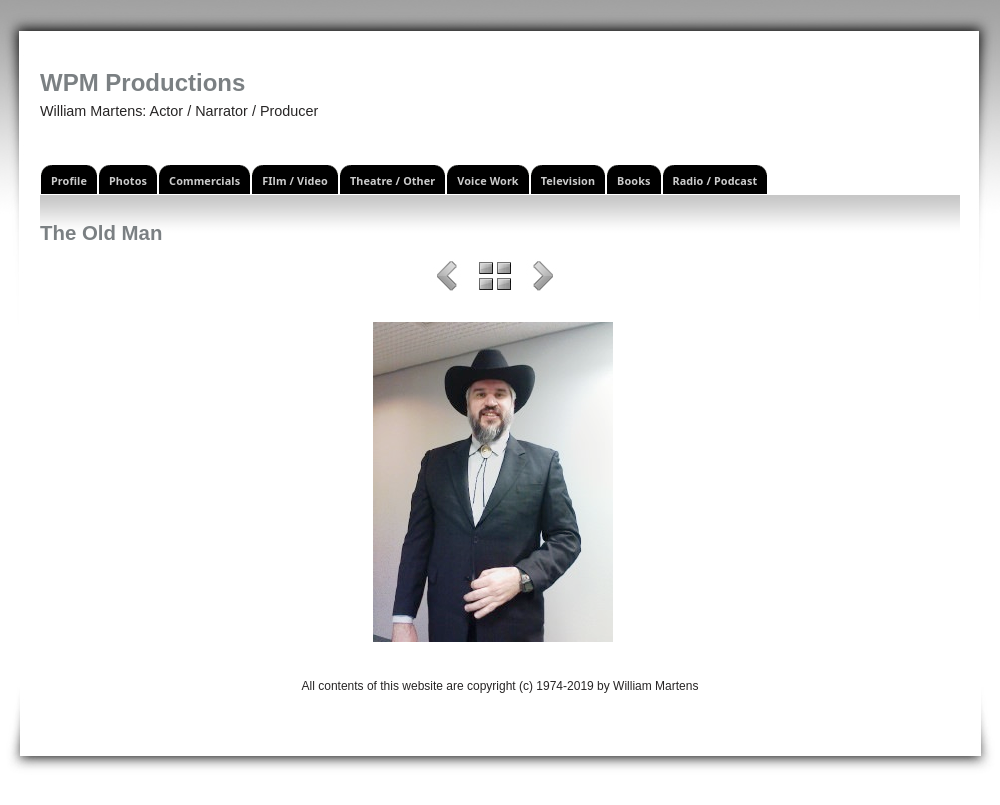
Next (543, 279)
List (495, 279)
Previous (447, 279)
